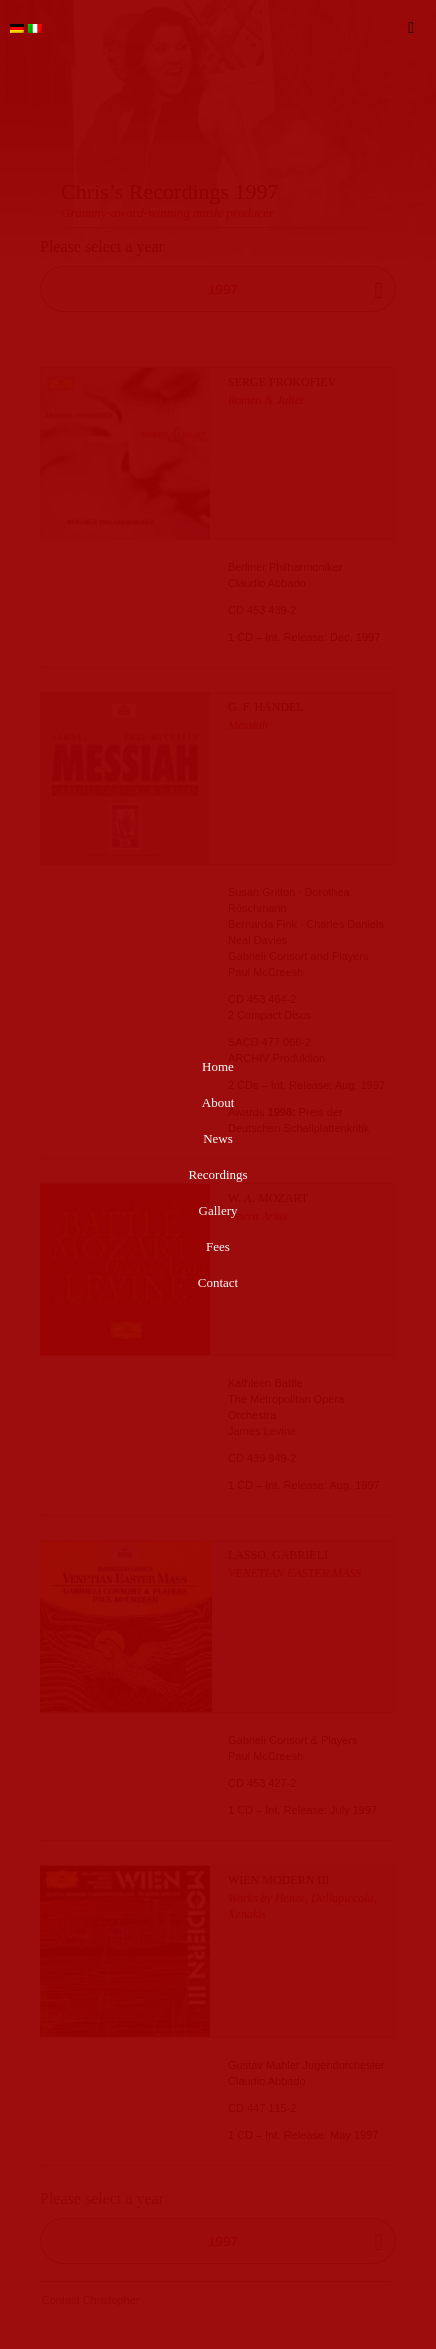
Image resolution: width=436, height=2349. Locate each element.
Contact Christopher (91, 2300)
